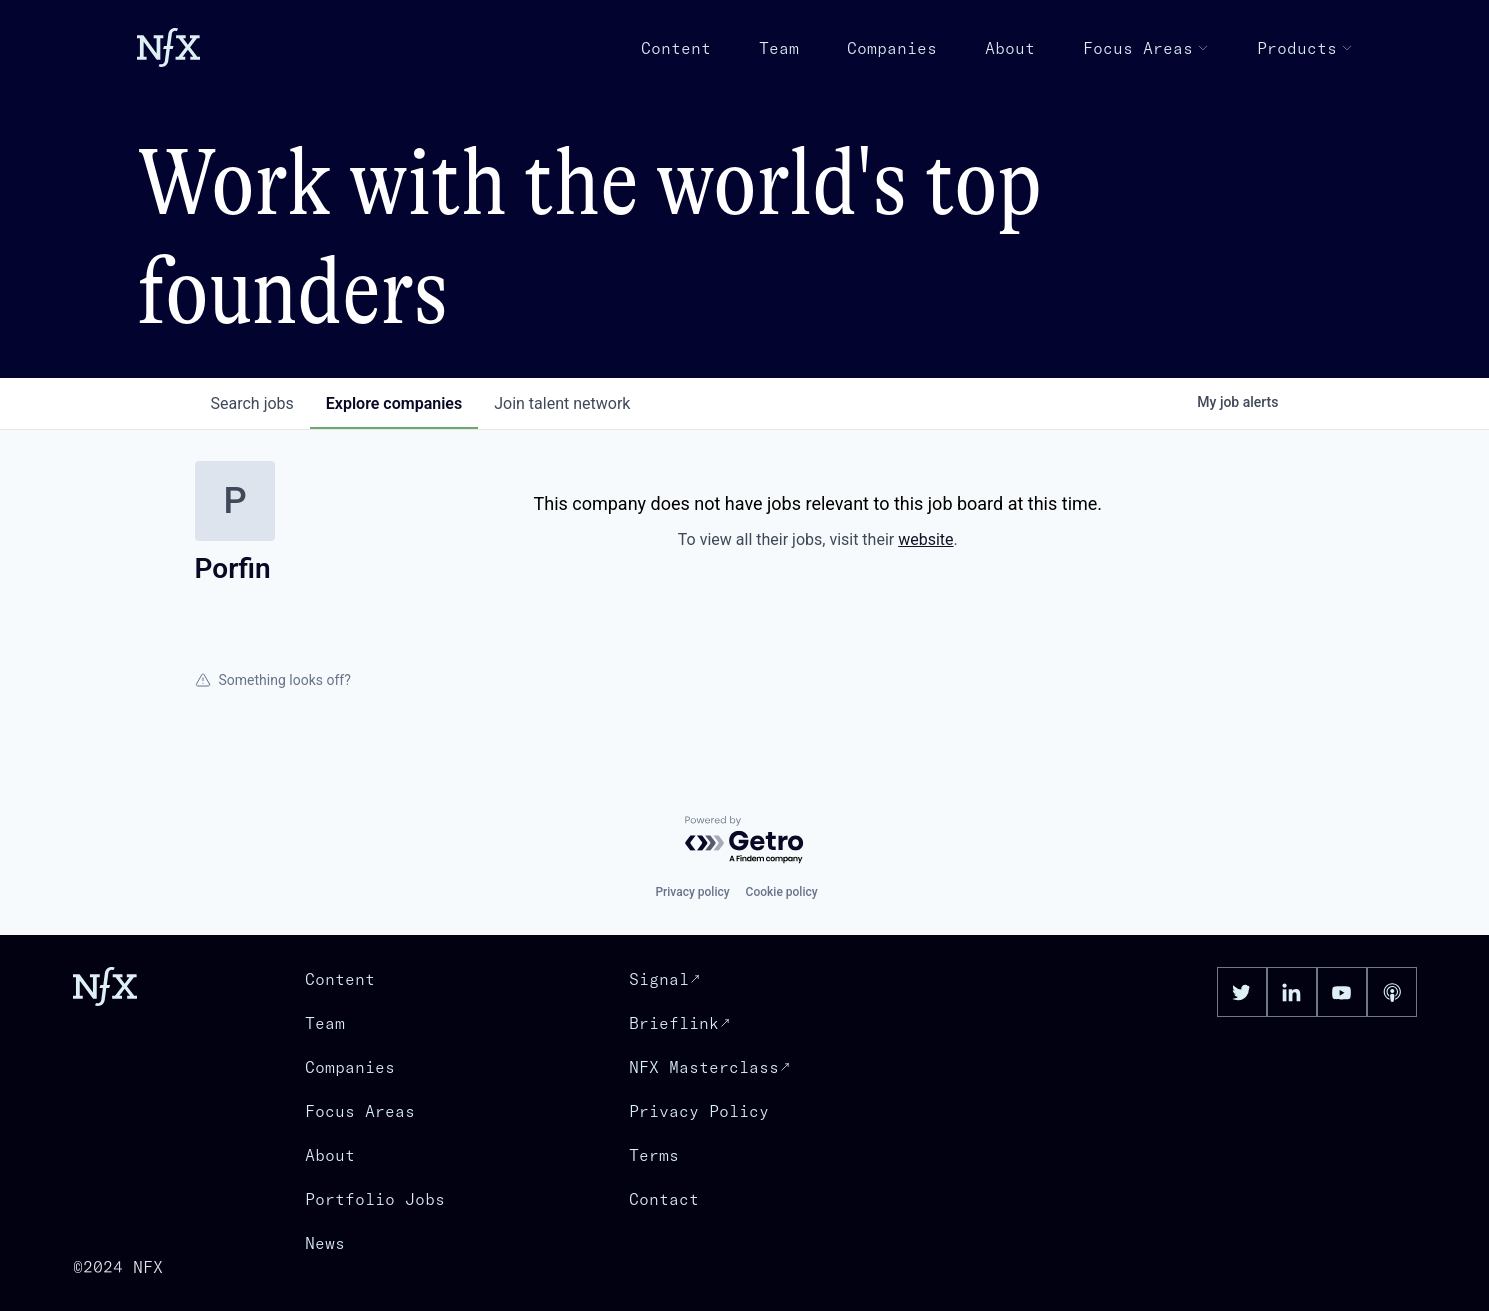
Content (676, 48)
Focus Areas (1146, 48)
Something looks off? (273, 680)
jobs (252, 403)
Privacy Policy (699, 1111)
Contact (664, 1199)
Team (779, 48)
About (1010, 48)
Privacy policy (692, 892)
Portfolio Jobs (375, 1199)
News (325, 1243)
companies (394, 403)
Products (1305, 48)
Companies (892, 48)
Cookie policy (782, 892)
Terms (654, 1155)
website (925, 539)
